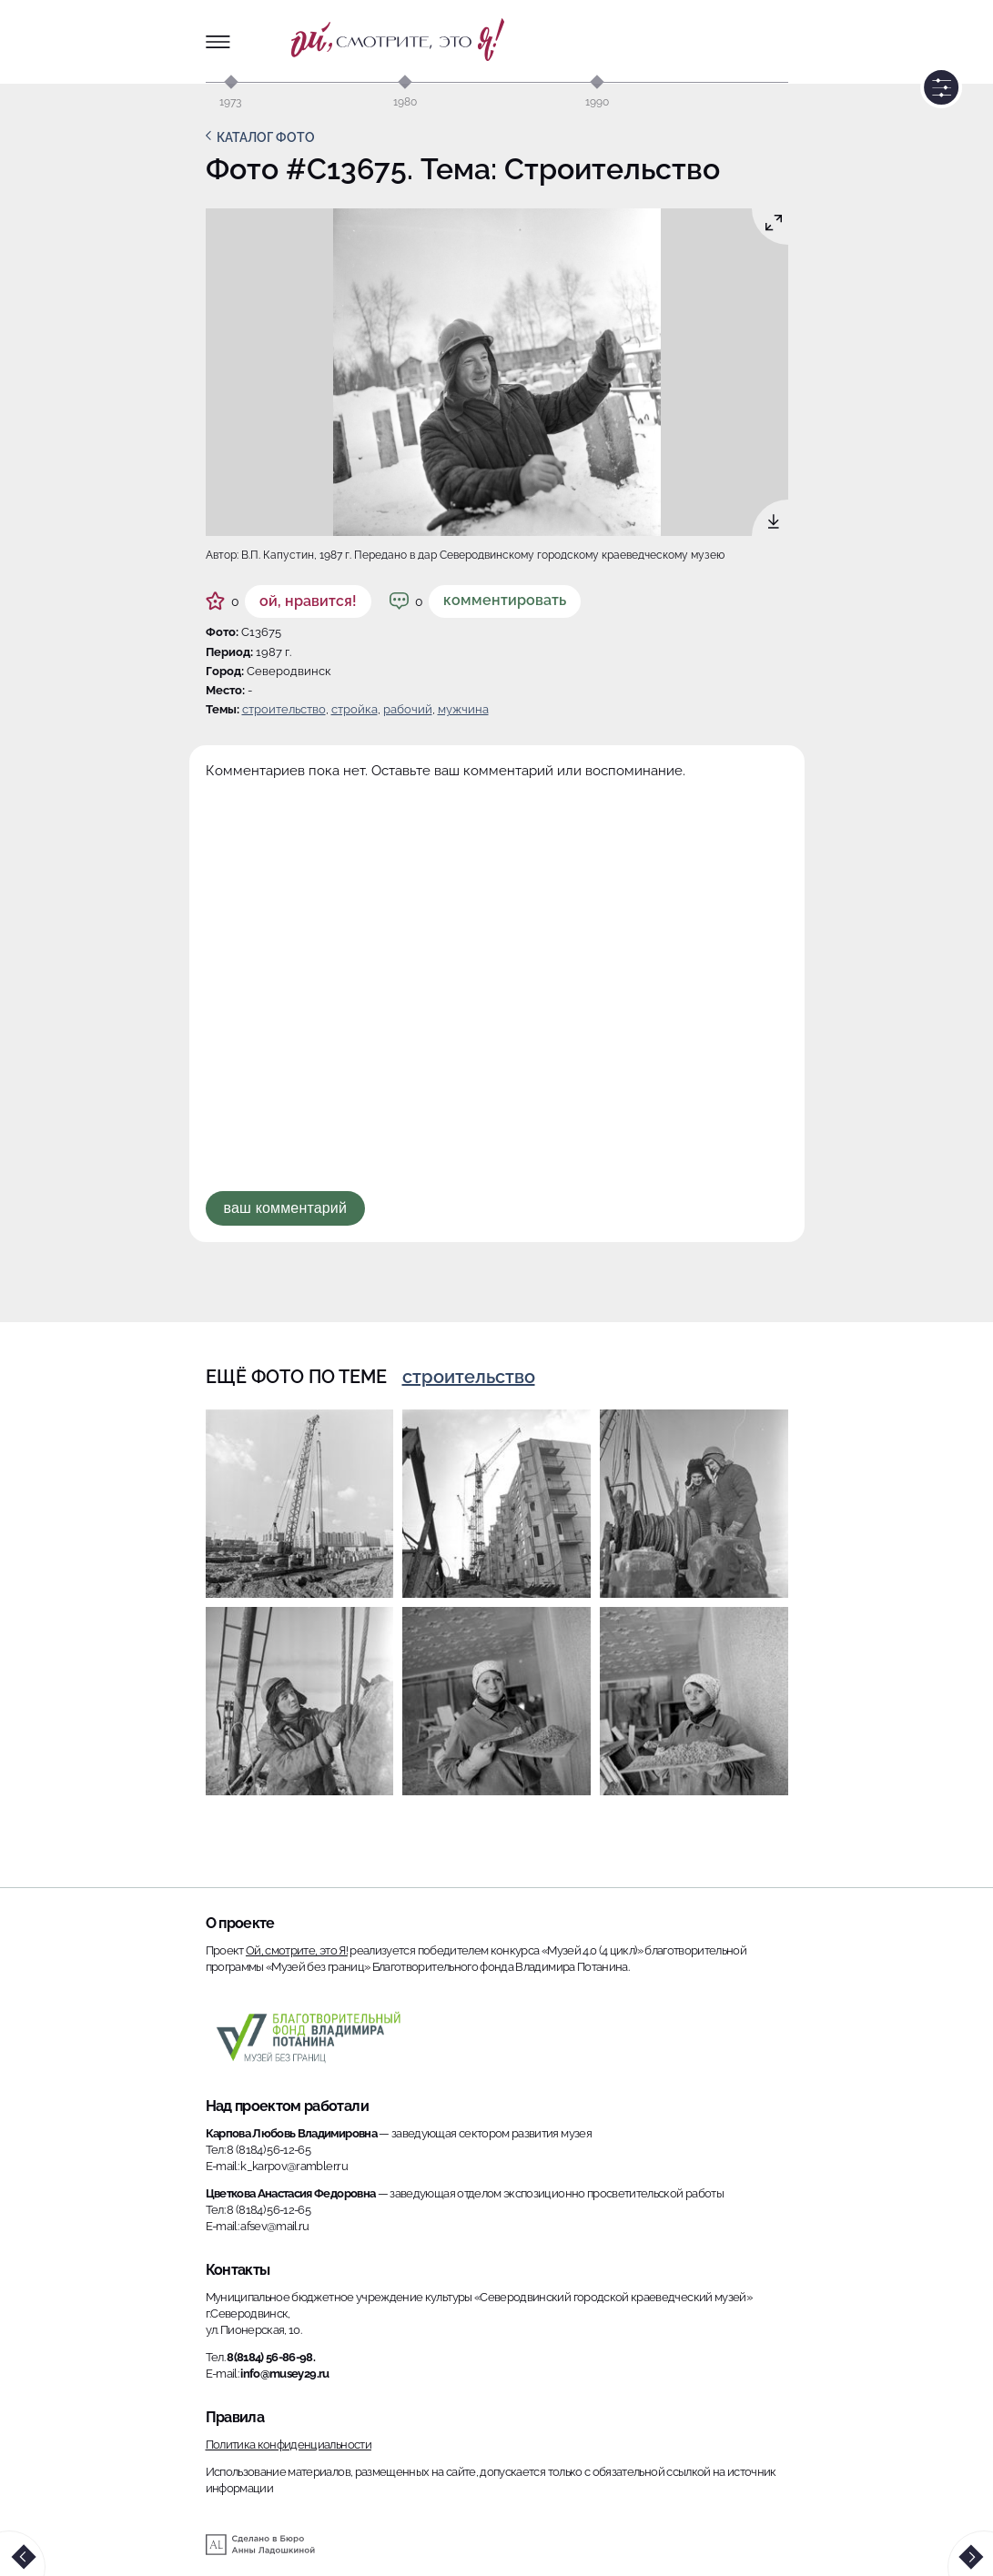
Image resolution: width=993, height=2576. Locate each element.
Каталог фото (266, 137)
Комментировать (504, 600)
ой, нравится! (308, 601)
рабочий (407, 709)
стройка (354, 709)
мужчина (463, 709)
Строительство (284, 709)
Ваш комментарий (286, 1208)
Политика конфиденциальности (288, 2444)
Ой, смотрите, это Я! (297, 1950)
